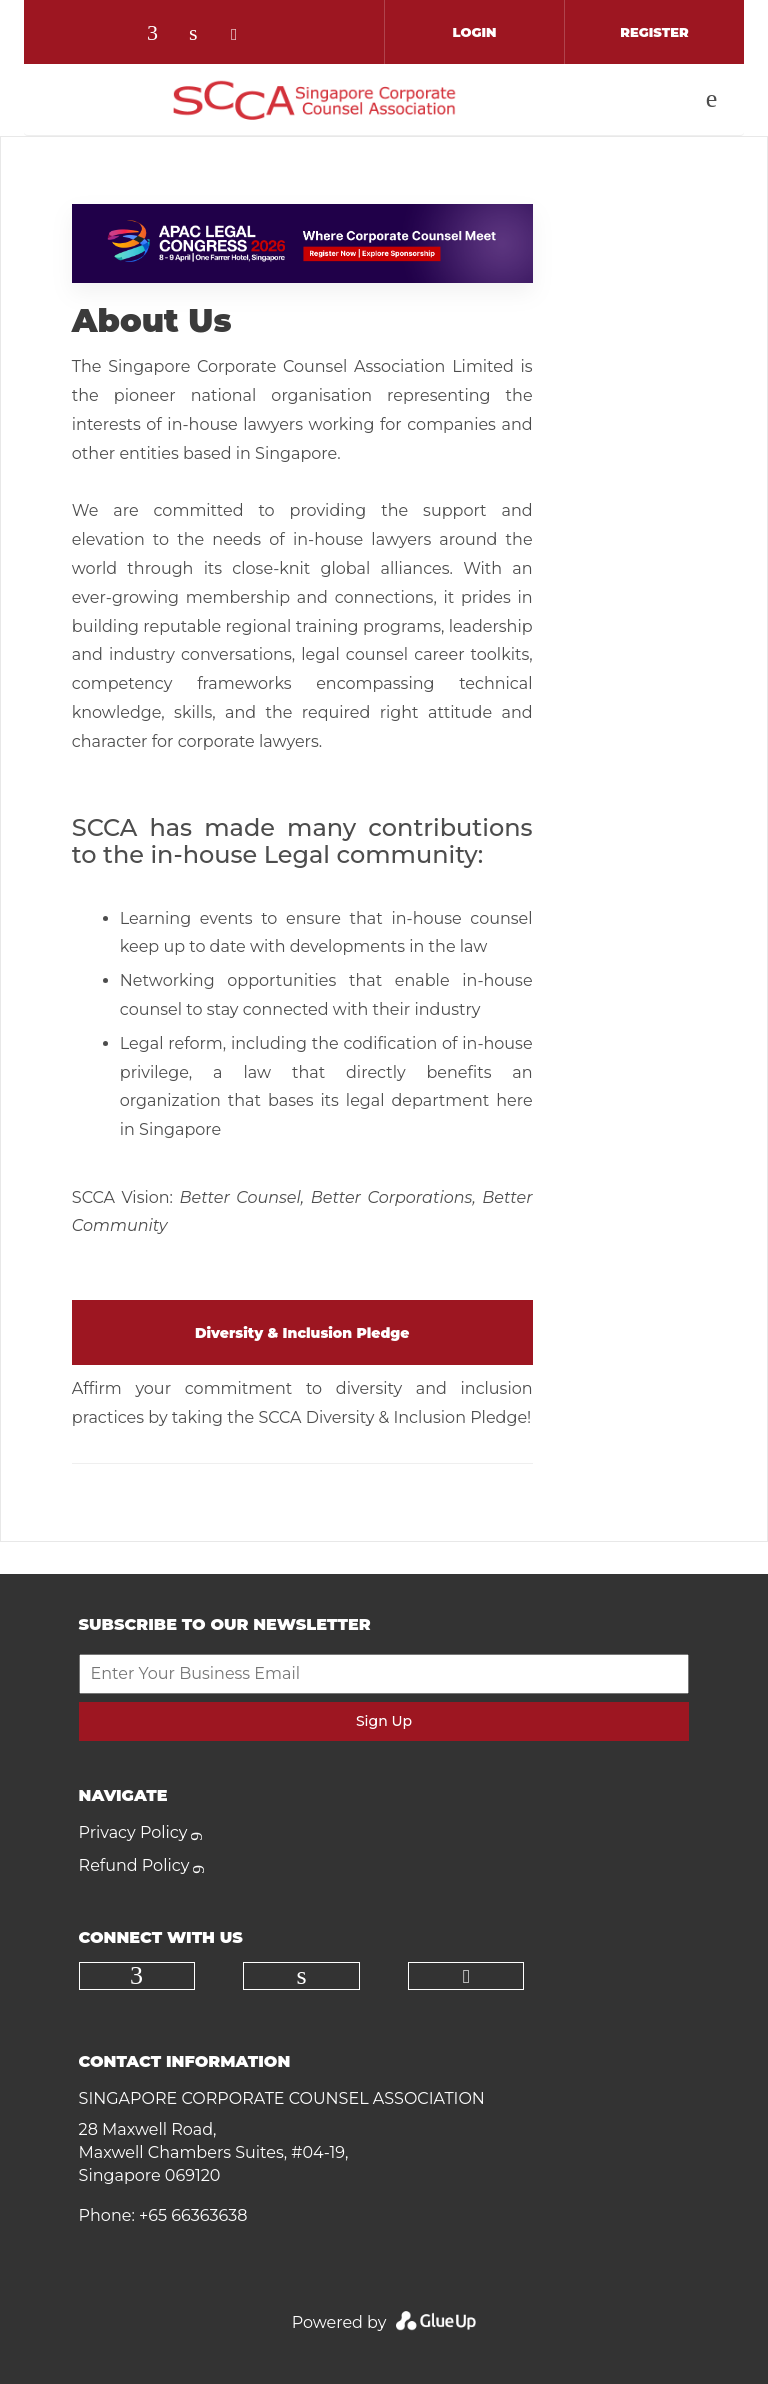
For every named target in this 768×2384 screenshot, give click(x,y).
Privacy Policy (133, 1832)
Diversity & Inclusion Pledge (302, 1333)
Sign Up (384, 1721)
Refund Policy (134, 1865)
